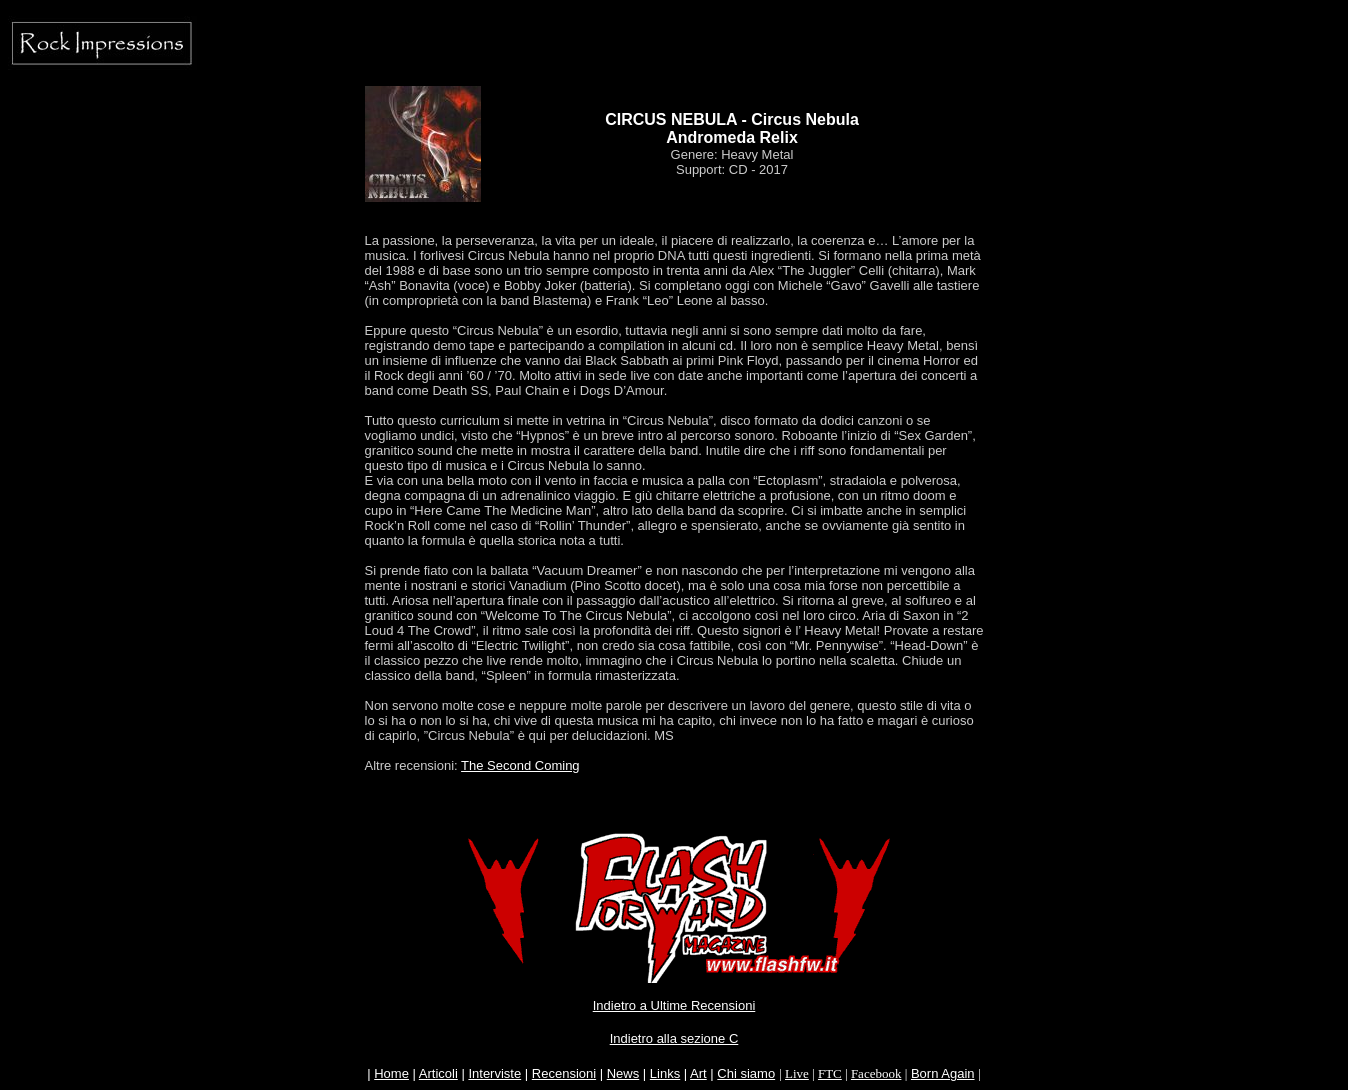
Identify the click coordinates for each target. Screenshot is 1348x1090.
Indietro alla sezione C (674, 1038)
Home (391, 1073)
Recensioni (564, 1073)
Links (665, 1073)
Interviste (494, 1073)
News (623, 1073)
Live (797, 1073)
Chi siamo (746, 1073)
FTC (830, 1073)
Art (698, 1073)
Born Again (943, 1073)
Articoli (438, 1073)
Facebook (876, 1073)
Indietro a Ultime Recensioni (674, 1005)
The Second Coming (520, 765)
